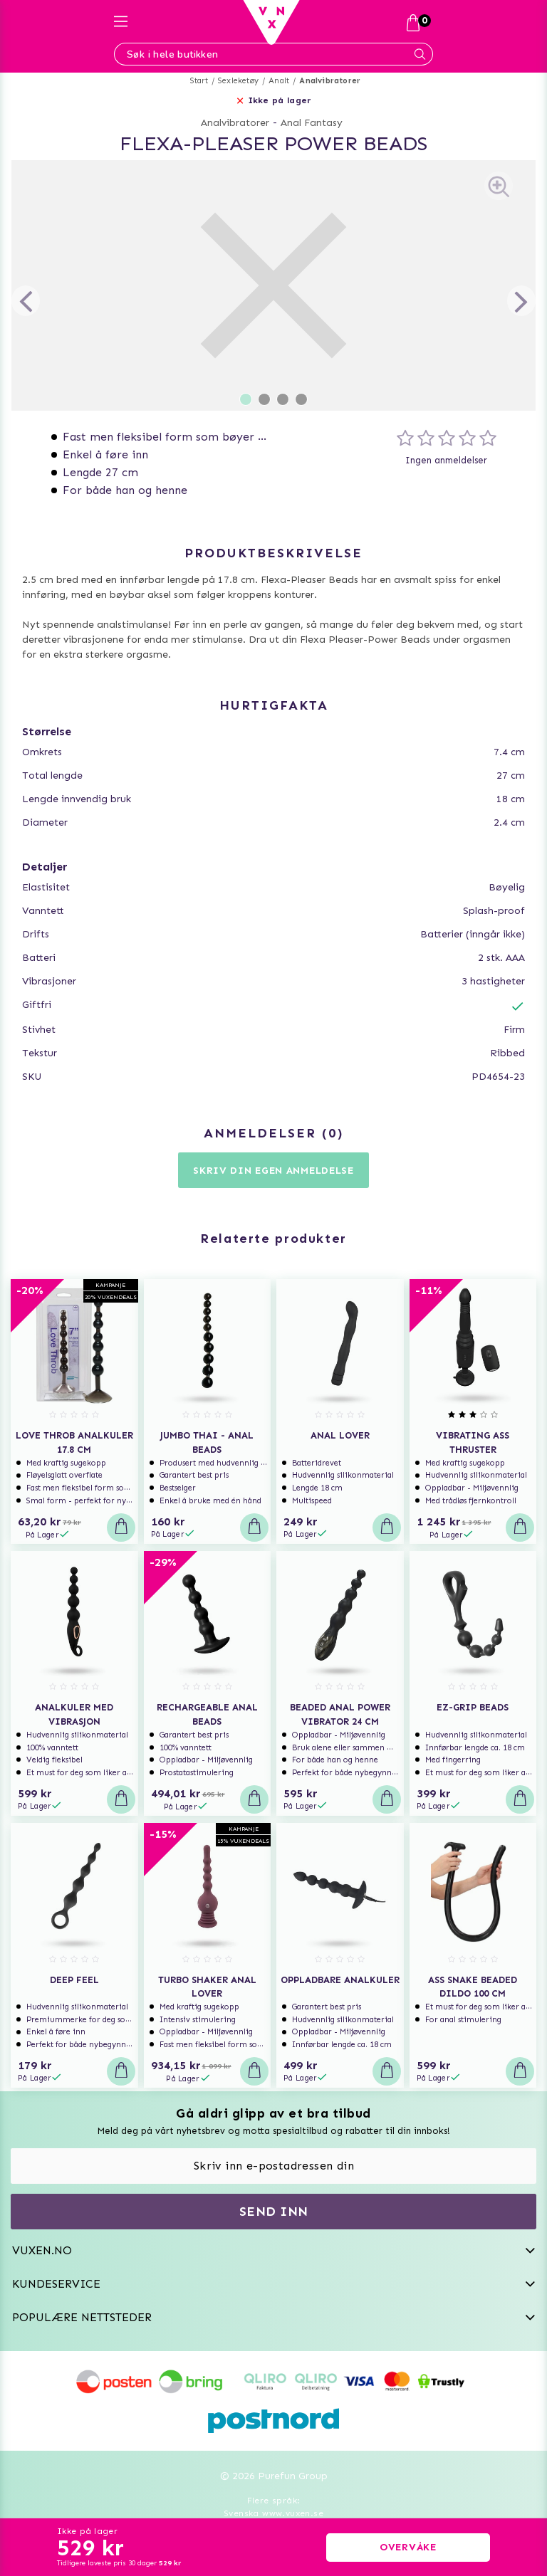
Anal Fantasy (312, 123)
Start (199, 80)
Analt (279, 80)
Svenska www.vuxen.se (273, 2513)
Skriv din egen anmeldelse (273, 1171)
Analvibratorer (329, 80)
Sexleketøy (238, 80)
